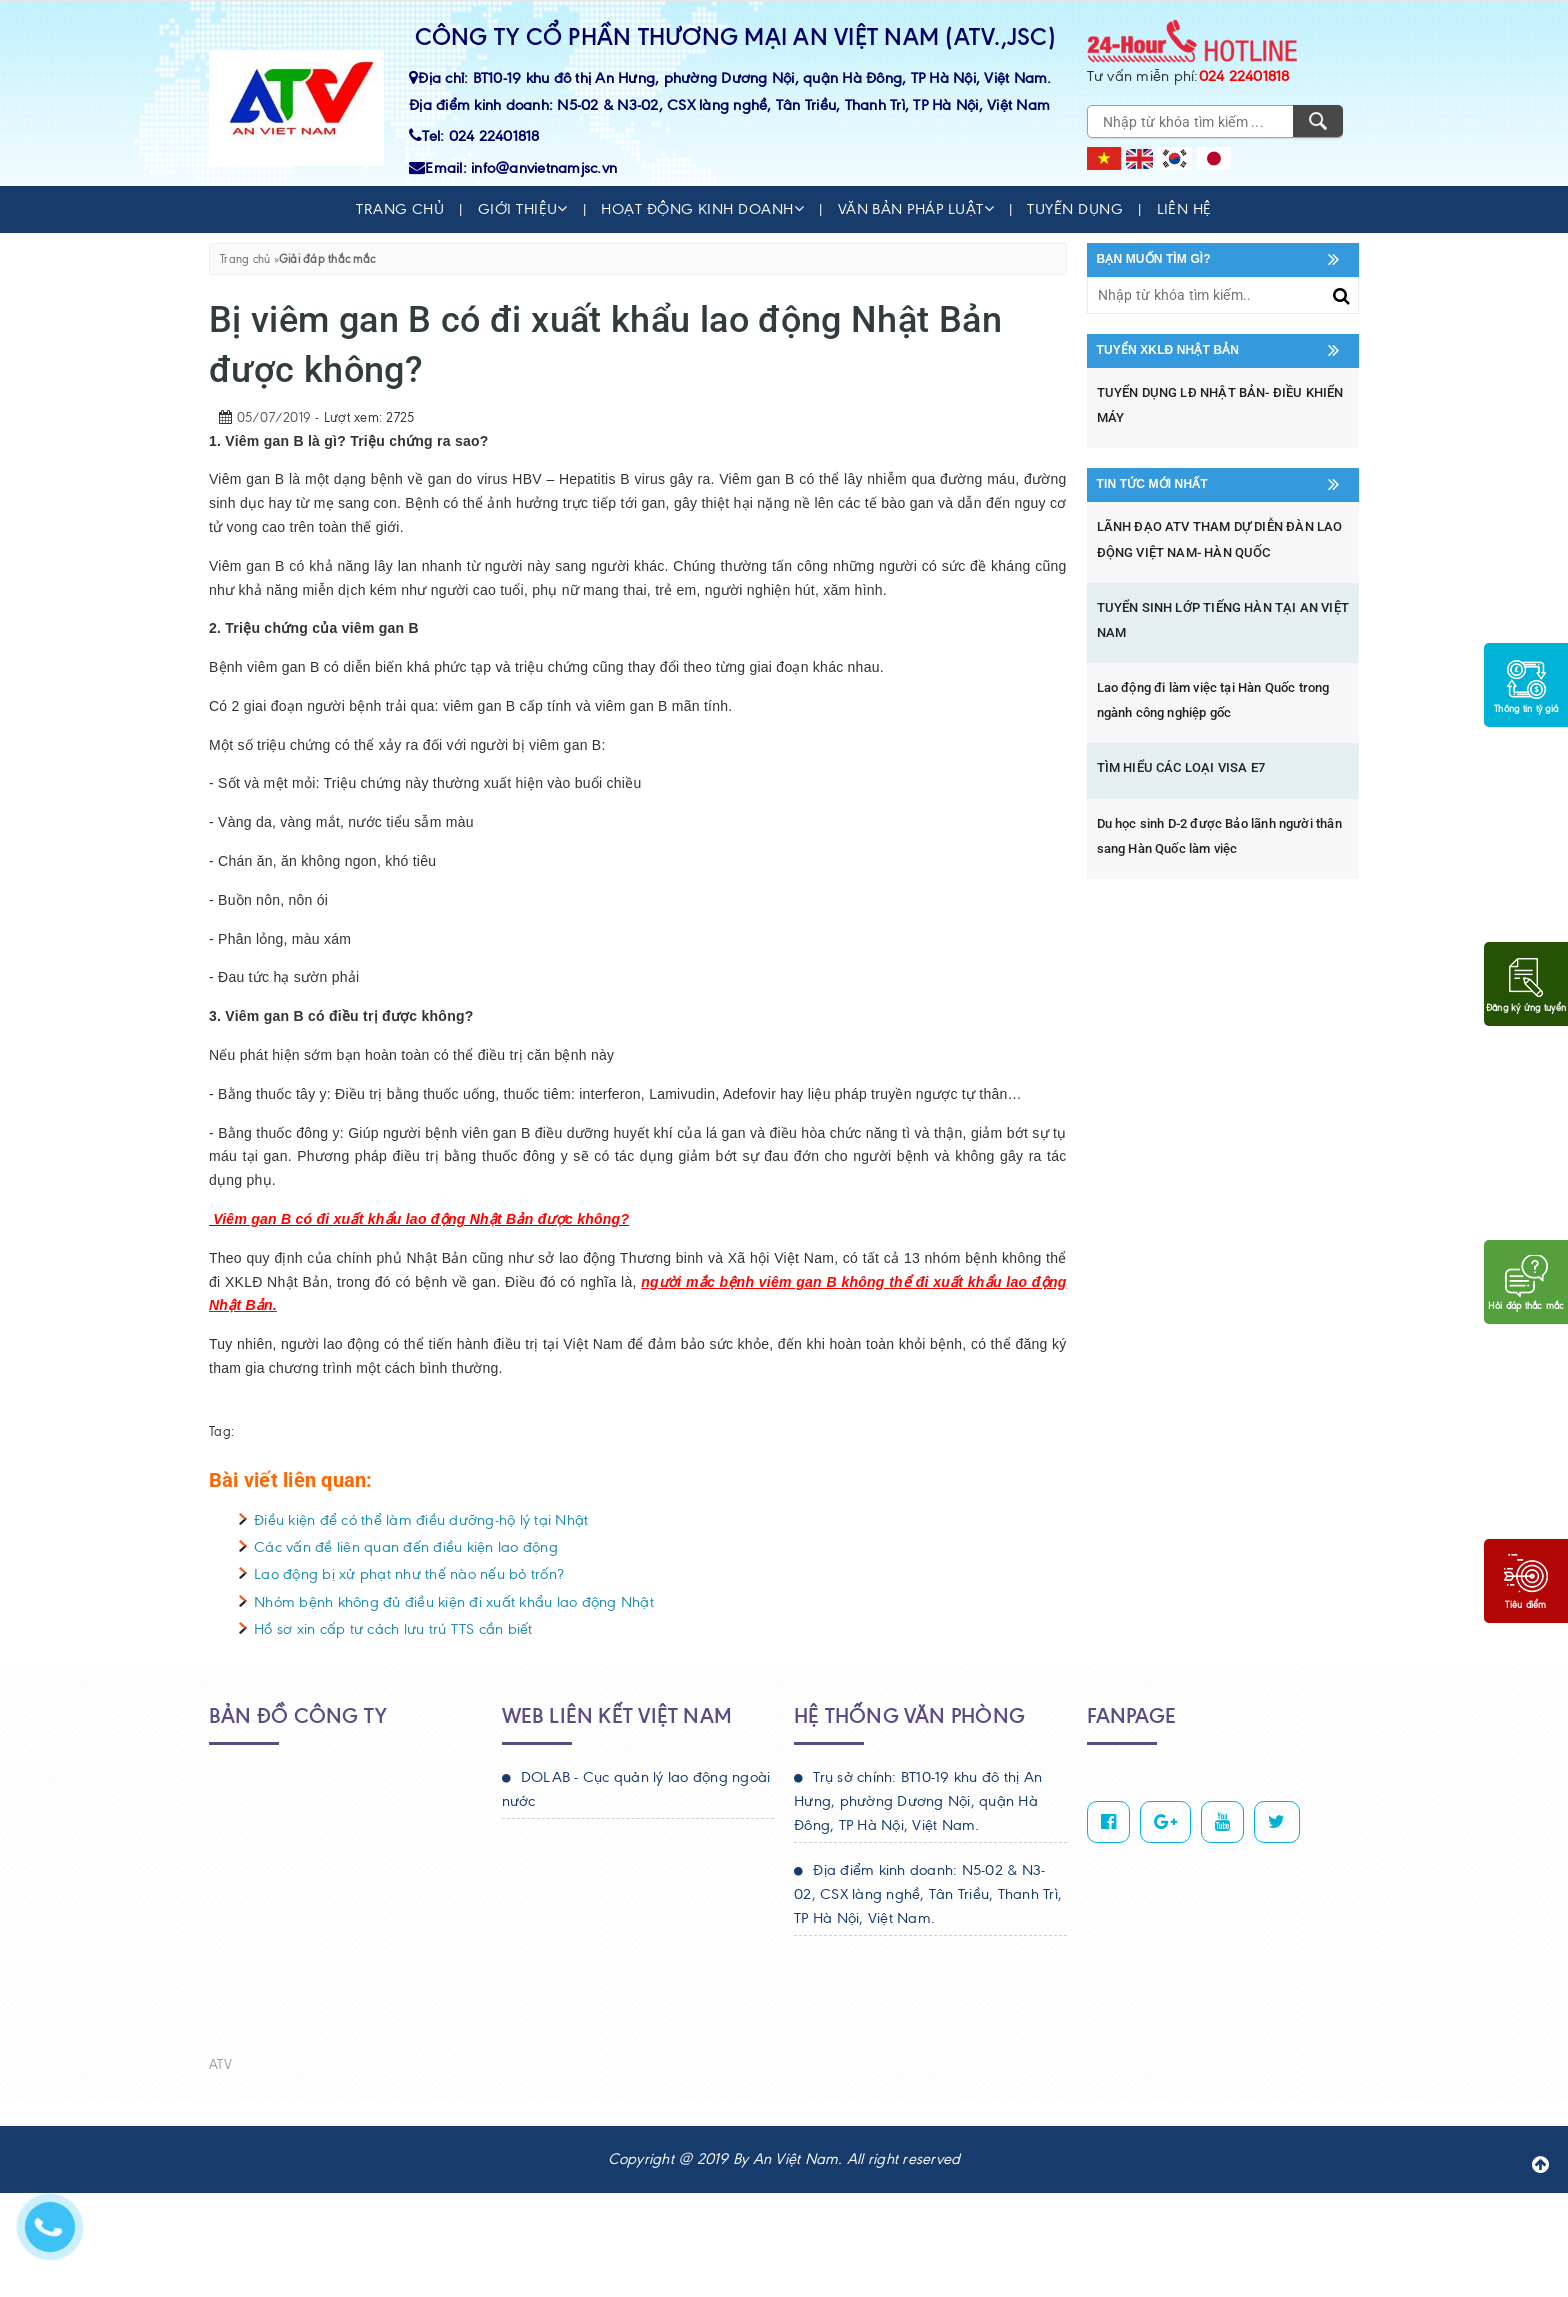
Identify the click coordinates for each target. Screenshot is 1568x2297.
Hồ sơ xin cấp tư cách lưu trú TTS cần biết (393, 1629)
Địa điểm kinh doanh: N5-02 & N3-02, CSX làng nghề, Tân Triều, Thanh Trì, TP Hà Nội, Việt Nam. (928, 1894)
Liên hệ (1184, 209)
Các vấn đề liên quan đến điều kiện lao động (406, 1547)
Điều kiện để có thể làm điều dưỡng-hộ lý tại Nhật (421, 1520)
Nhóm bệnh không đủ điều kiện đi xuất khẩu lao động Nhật (454, 1602)
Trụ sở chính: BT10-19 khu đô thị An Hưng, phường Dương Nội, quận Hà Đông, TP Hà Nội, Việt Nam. (918, 1801)
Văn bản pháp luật (916, 209)
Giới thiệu (523, 209)
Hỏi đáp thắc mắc (1526, 1283)
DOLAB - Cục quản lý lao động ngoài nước (636, 1789)
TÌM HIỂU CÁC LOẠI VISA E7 (1181, 767)
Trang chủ (400, 209)
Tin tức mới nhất (1152, 484)
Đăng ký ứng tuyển (1526, 985)
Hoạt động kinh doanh (702, 209)
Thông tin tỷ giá (1526, 686)
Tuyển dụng (1075, 209)
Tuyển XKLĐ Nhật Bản (1168, 350)
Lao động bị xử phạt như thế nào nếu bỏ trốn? (409, 1574)
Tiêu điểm (1526, 1582)
